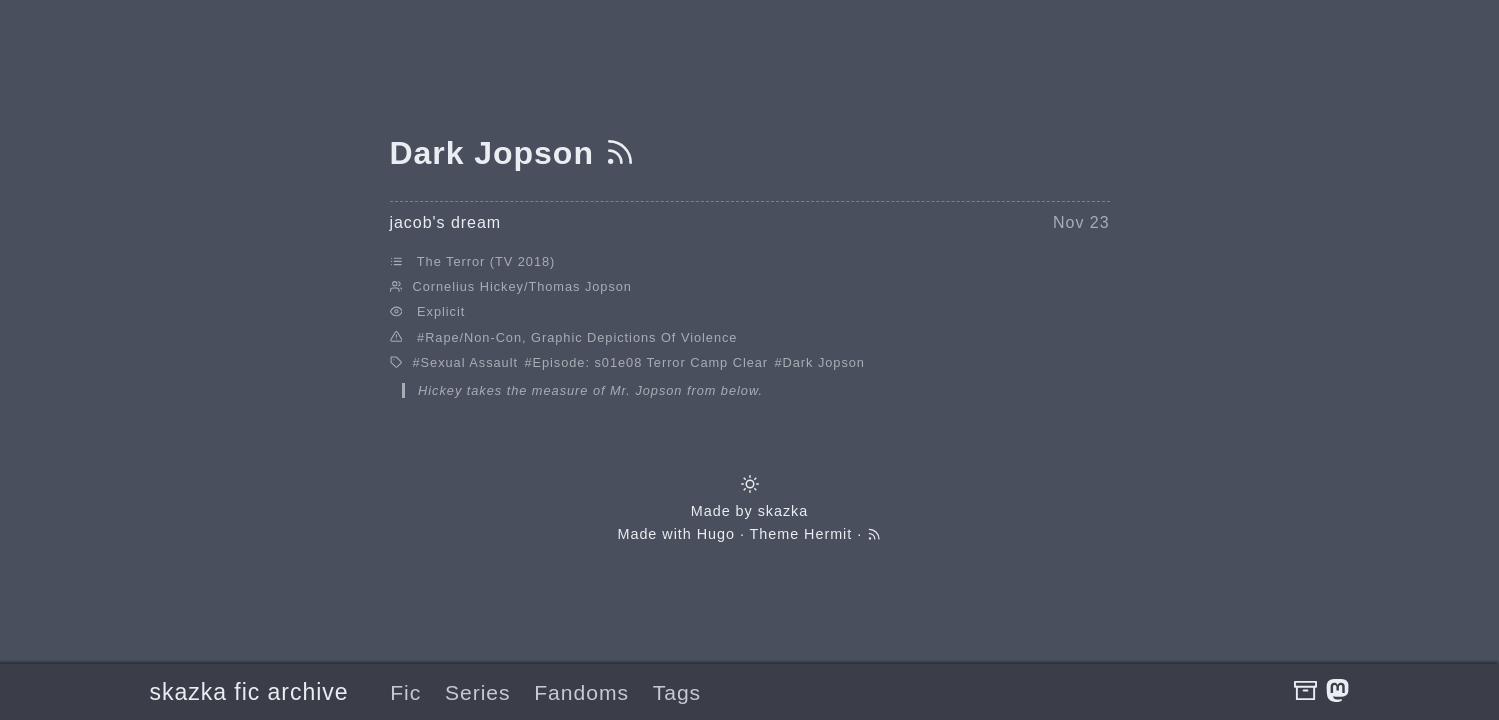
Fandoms (581, 692)
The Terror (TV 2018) (486, 261)
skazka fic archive (249, 692)
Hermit (828, 534)
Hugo (716, 534)
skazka (783, 511)
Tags (677, 692)
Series (478, 692)
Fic (405, 692)
